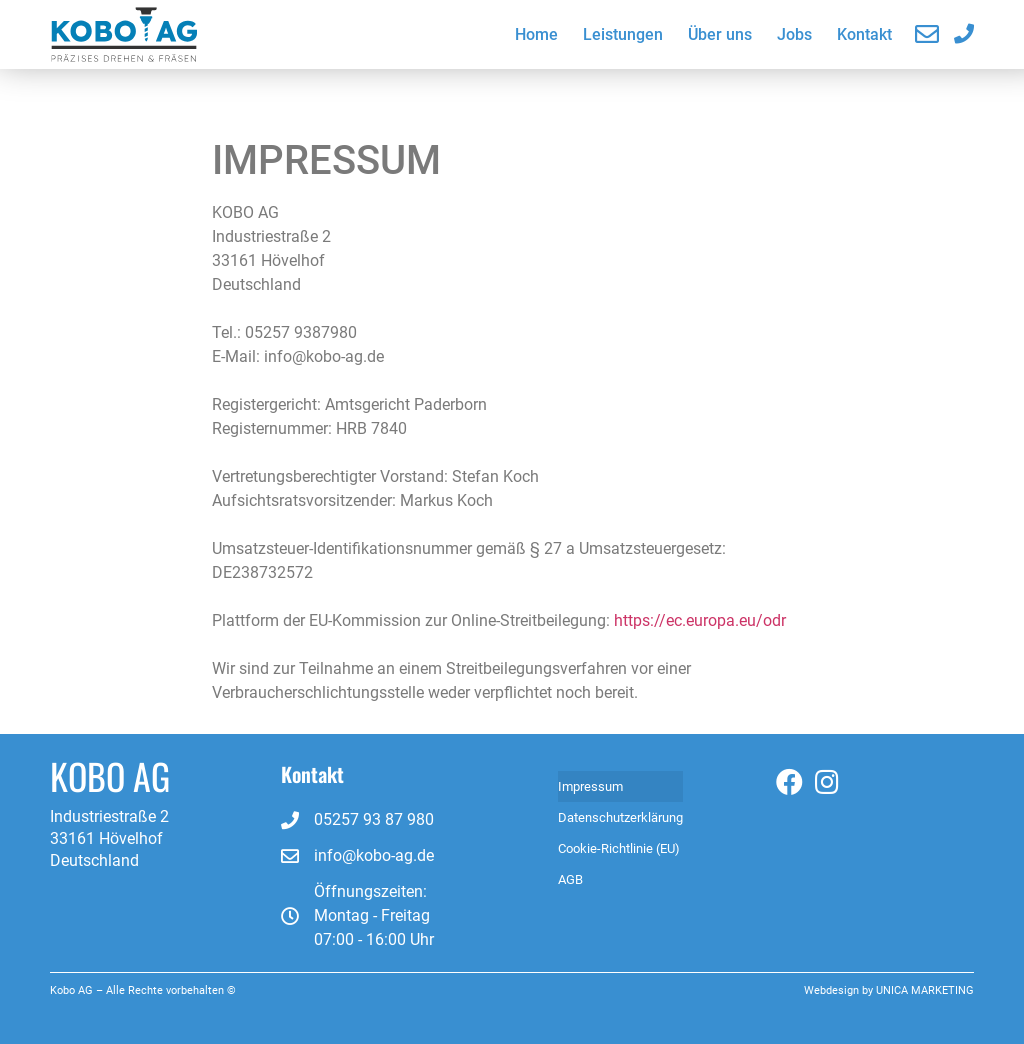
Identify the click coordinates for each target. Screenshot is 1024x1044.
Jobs (794, 34)
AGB (570, 879)
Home (536, 34)
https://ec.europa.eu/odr (700, 620)
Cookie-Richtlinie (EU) (619, 848)
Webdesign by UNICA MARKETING (889, 990)
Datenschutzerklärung (620, 817)
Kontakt (864, 34)
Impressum (590, 786)
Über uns (720, 34)
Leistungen (623, 34)
